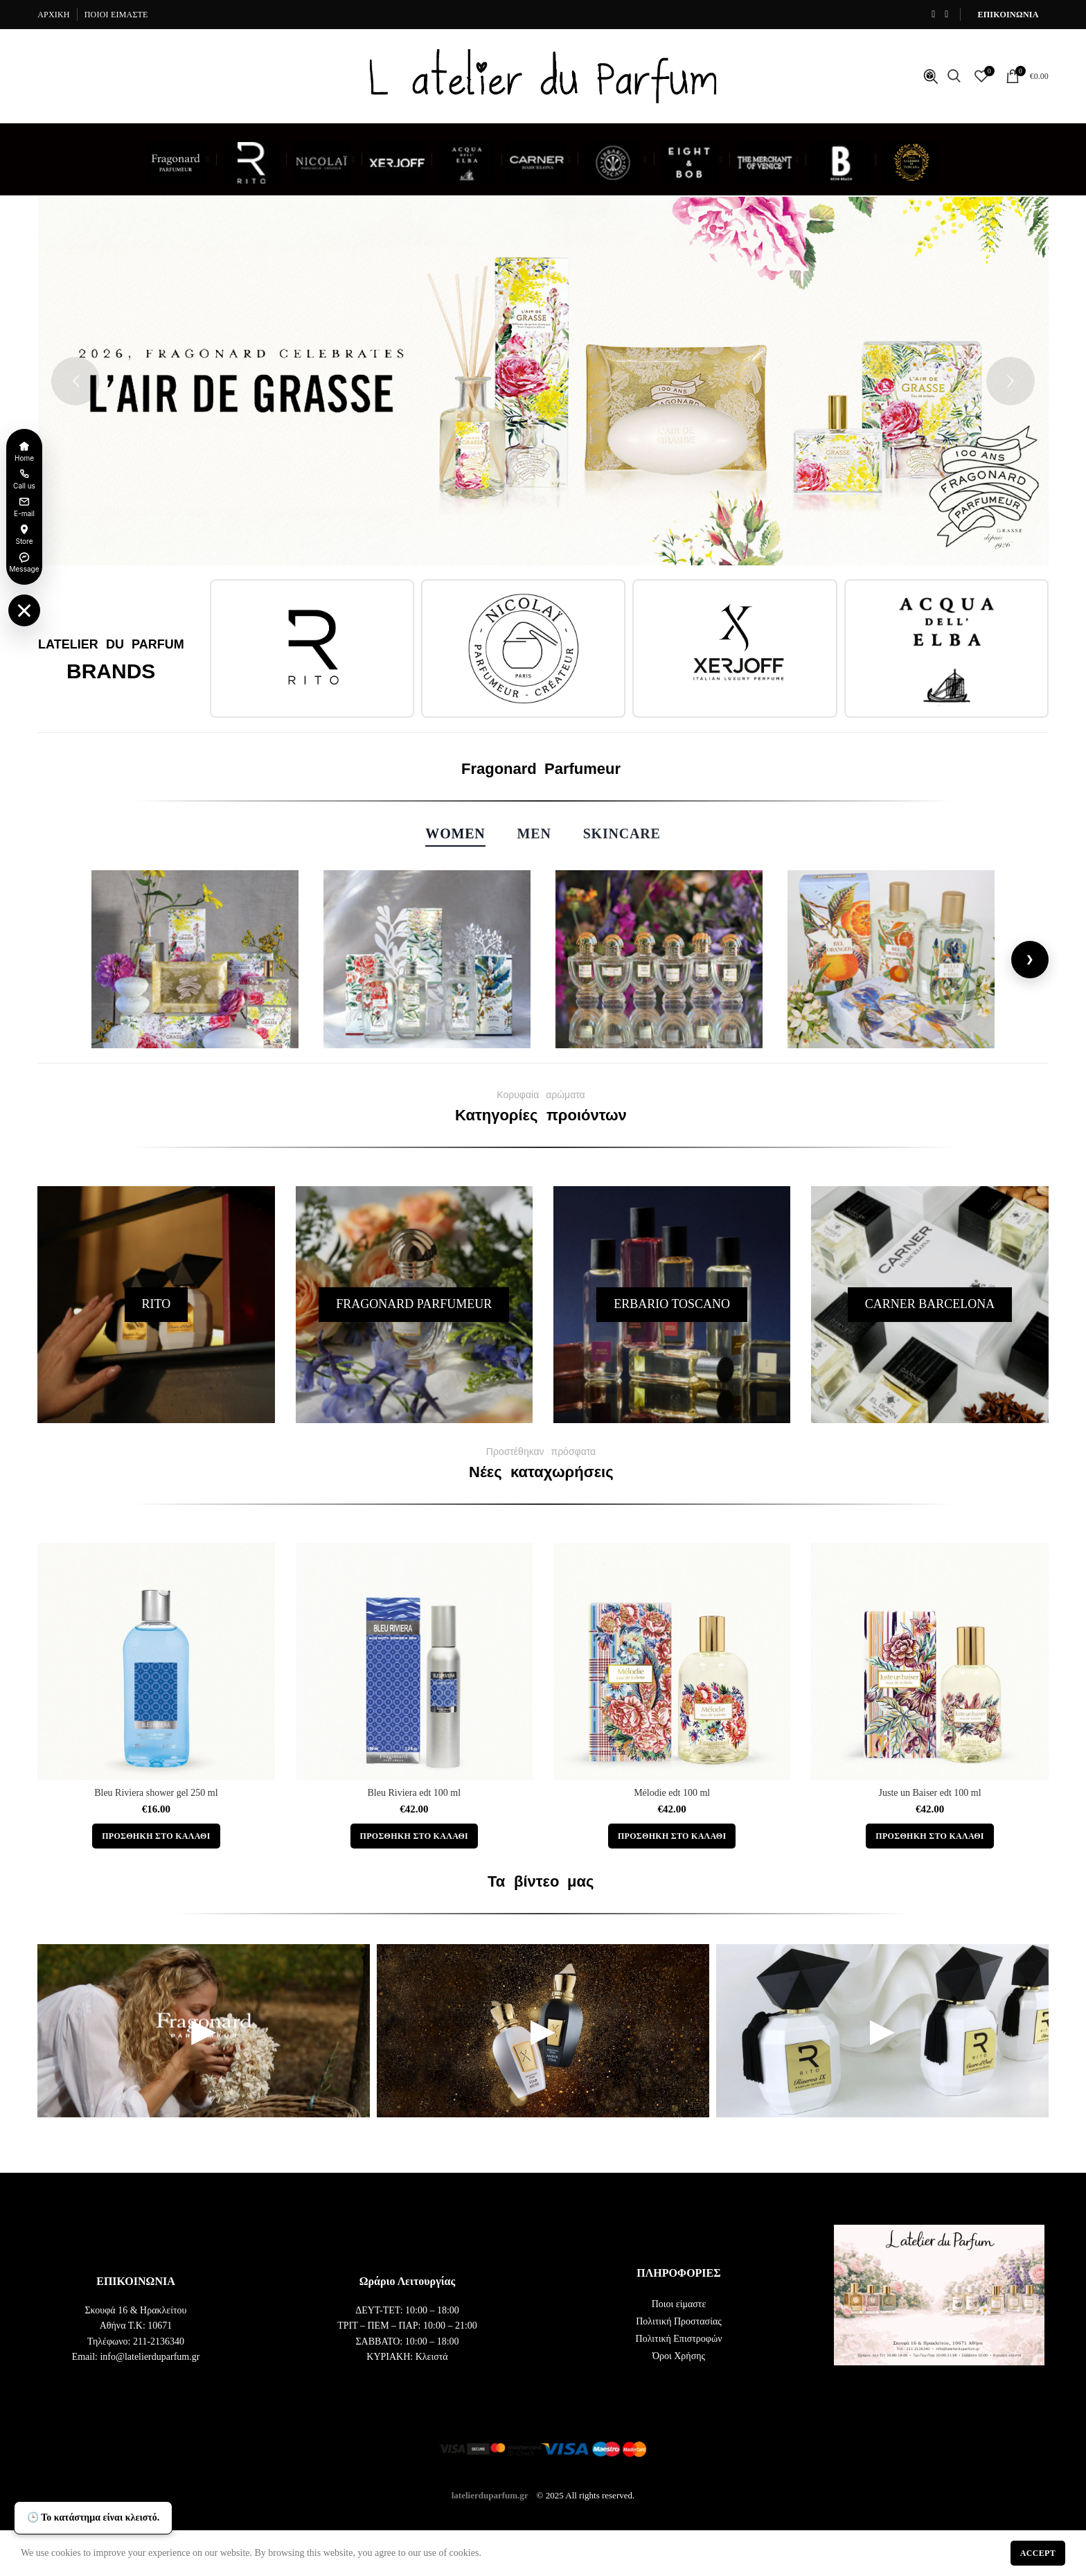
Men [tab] (534, 833)
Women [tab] (455, 833)
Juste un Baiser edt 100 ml (929, 1793)
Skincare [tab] (622, 833)
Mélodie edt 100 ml (672, 1793)
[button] (156, 1836)
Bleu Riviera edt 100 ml (414, 1793)
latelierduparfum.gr (490, 2495)
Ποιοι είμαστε (679, 2304)
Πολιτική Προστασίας (679, 2321)
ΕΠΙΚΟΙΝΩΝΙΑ (1007, 14)
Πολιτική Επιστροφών (679, 2339)
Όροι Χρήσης (678, 2356)
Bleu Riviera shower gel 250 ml (155, 1793)
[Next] (1030, 959)
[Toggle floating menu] (24, 610)
